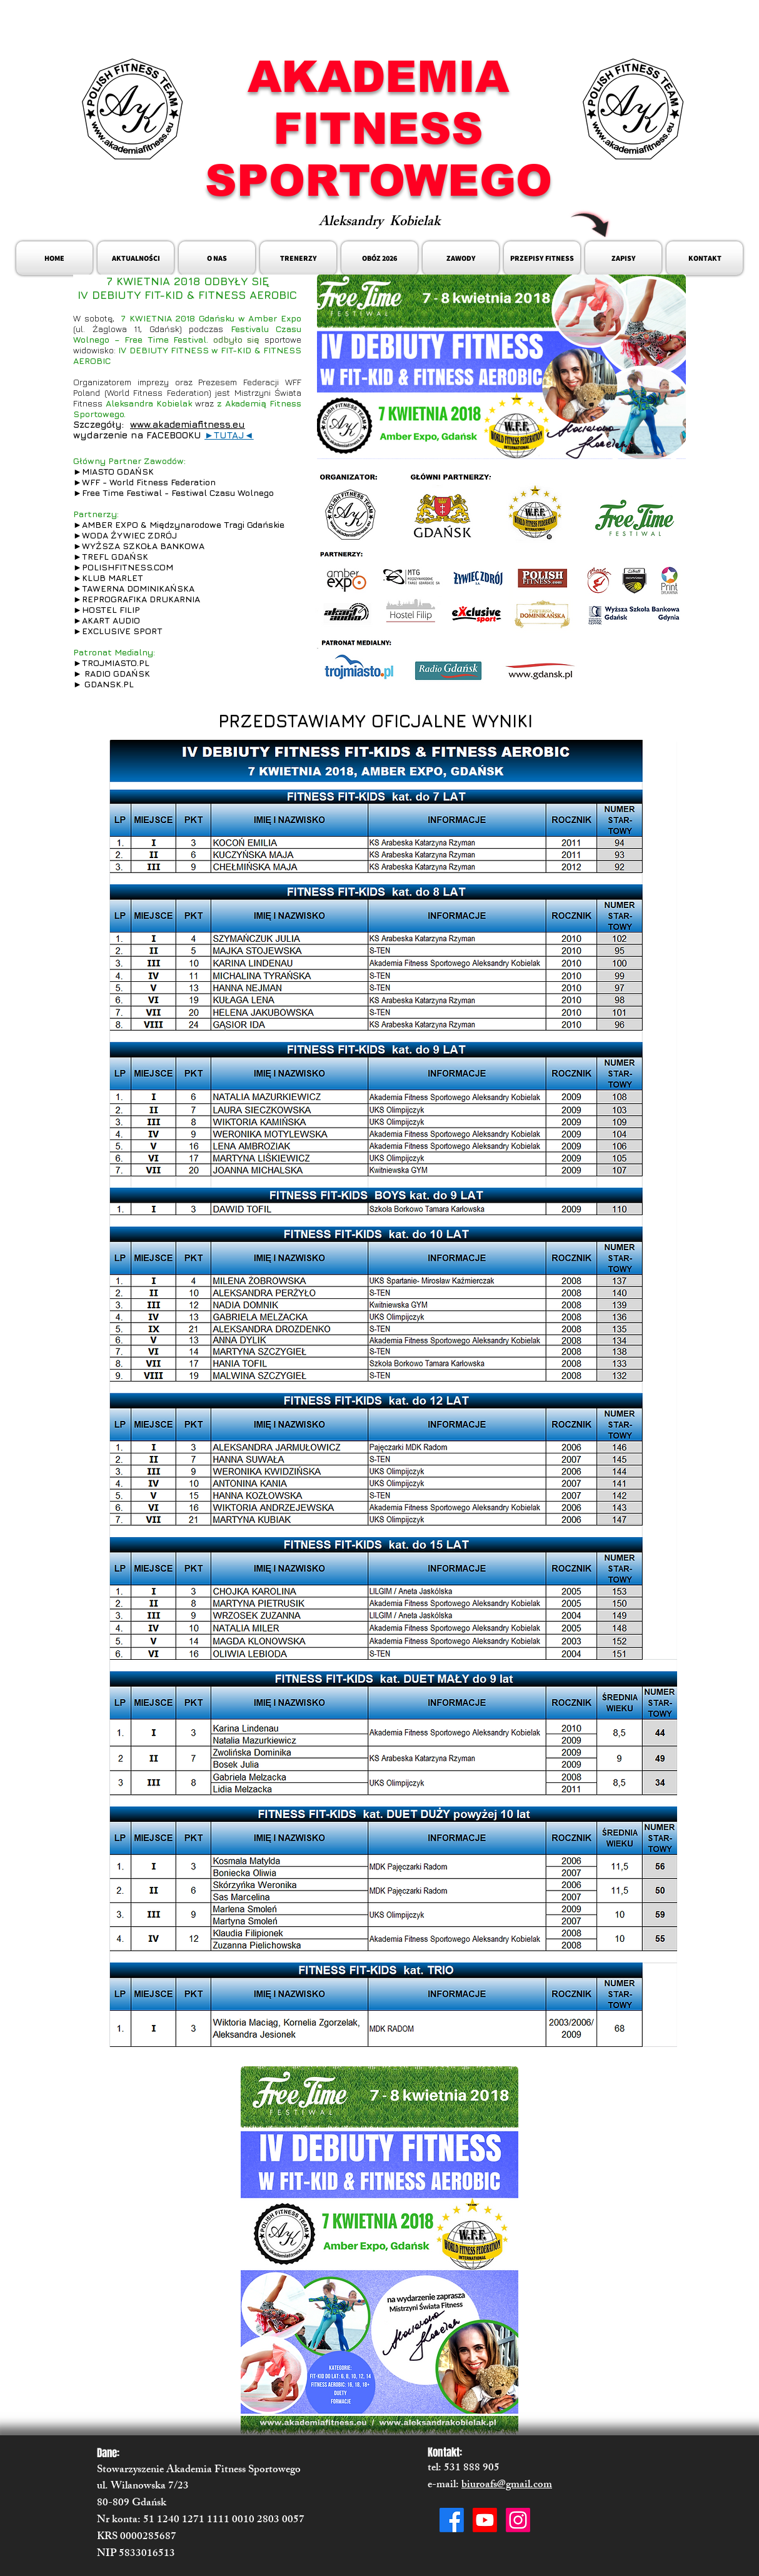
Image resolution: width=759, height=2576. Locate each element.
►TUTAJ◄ (229, 435)
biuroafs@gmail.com (506, 2485)
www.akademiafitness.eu (187, 424)
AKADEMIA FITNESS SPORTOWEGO (378, 129)
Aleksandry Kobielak (379, 223)
